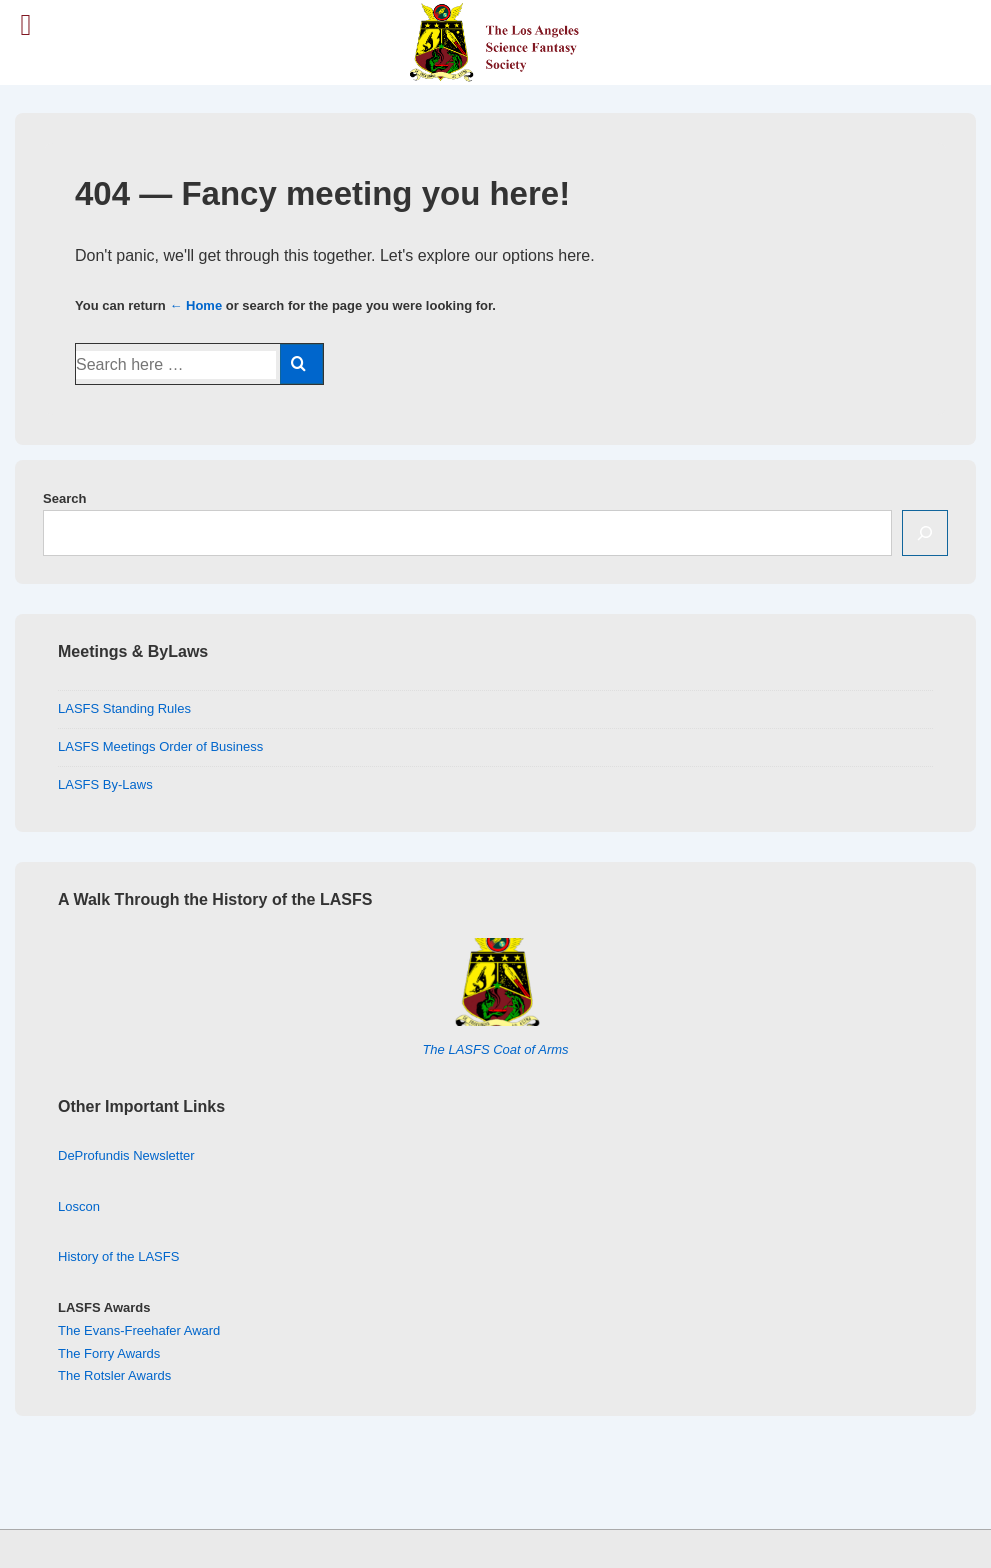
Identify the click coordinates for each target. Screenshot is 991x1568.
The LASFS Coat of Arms (495, 1049)
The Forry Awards (109, 1353)
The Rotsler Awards (114, 1375)
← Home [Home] (195, 305)
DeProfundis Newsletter (126, 1155)
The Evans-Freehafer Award (139, 1330)
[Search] (925, 533)
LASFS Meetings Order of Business (160, 746)
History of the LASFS (118, 1256)
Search (64, 498)
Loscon (79, 1206)
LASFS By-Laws (105, 784)
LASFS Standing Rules (124, 708)
